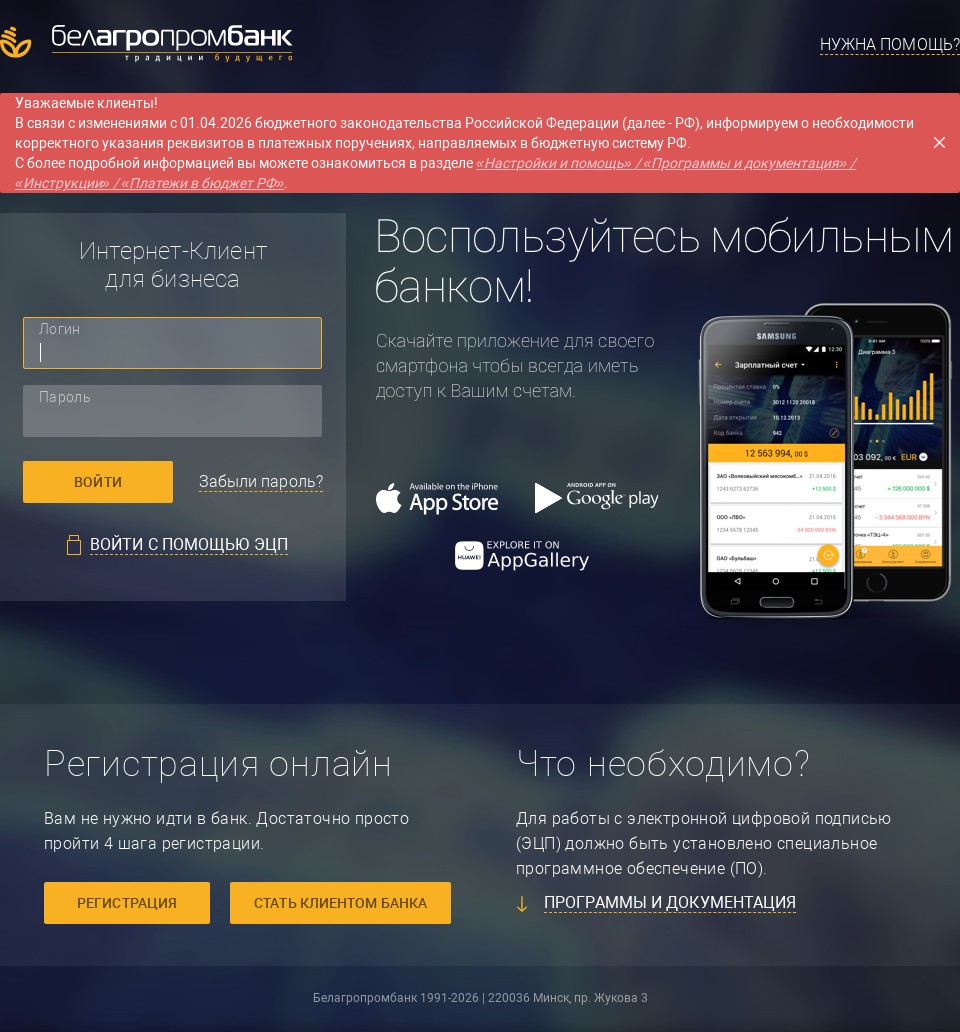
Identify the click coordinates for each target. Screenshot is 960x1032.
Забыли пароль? (261, 481)
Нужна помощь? (890, 44)
